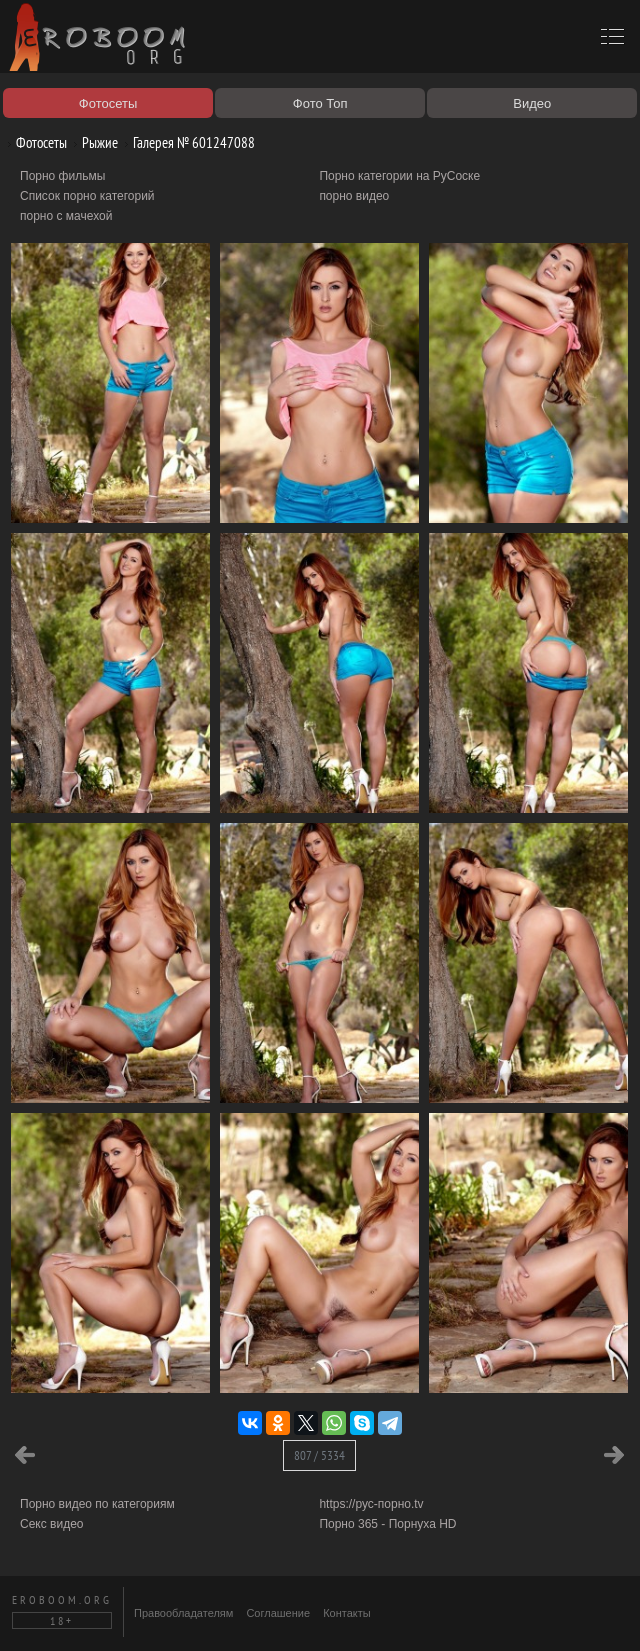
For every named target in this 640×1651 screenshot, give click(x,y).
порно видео (354, 196)
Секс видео (52, 1524)
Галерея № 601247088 (186, 142)
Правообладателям (183, 1613)
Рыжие (92, 142)
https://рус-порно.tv (371, 1504)
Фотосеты (34, 142)
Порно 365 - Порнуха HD (387, 1524)
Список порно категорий (87, 196)
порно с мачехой (66, 216)
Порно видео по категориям (97, 1504)
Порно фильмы (62, 176)
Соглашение (278, 1613)
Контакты (347, 1613)
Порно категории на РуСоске (399, 176)
